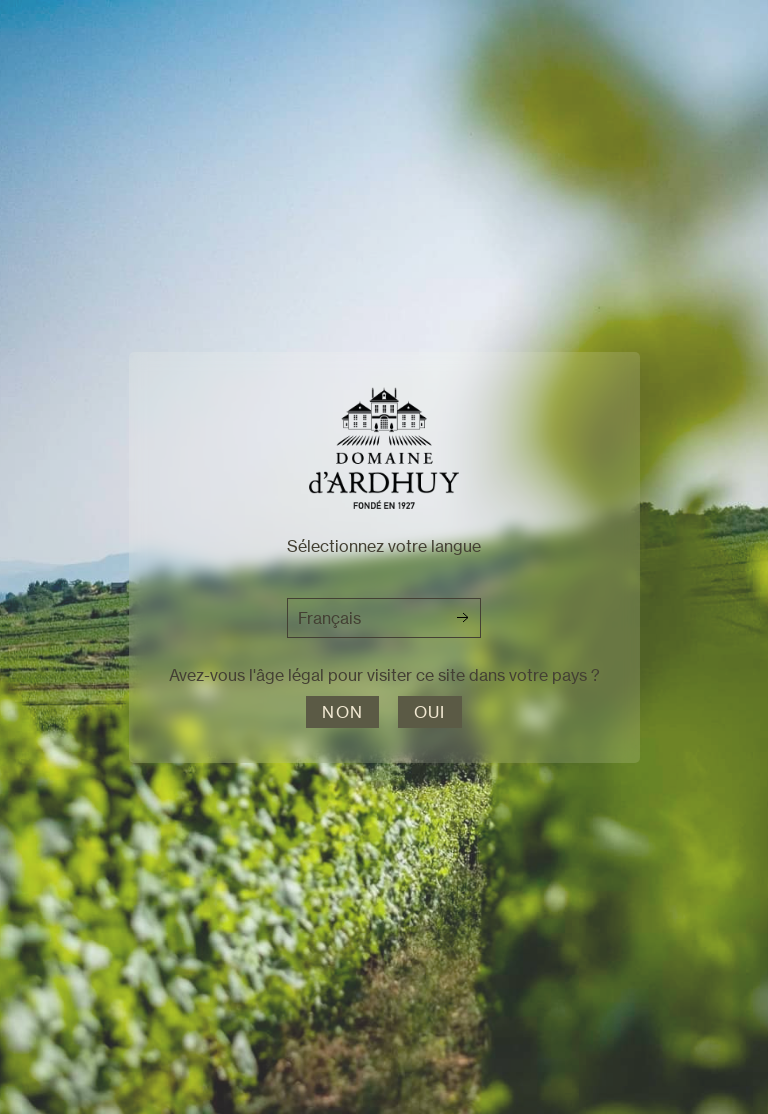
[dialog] (384, 557)
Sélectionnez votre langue (384, 546)
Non (342, 712)
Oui (430, 712)
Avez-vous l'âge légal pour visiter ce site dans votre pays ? (384, 675)
